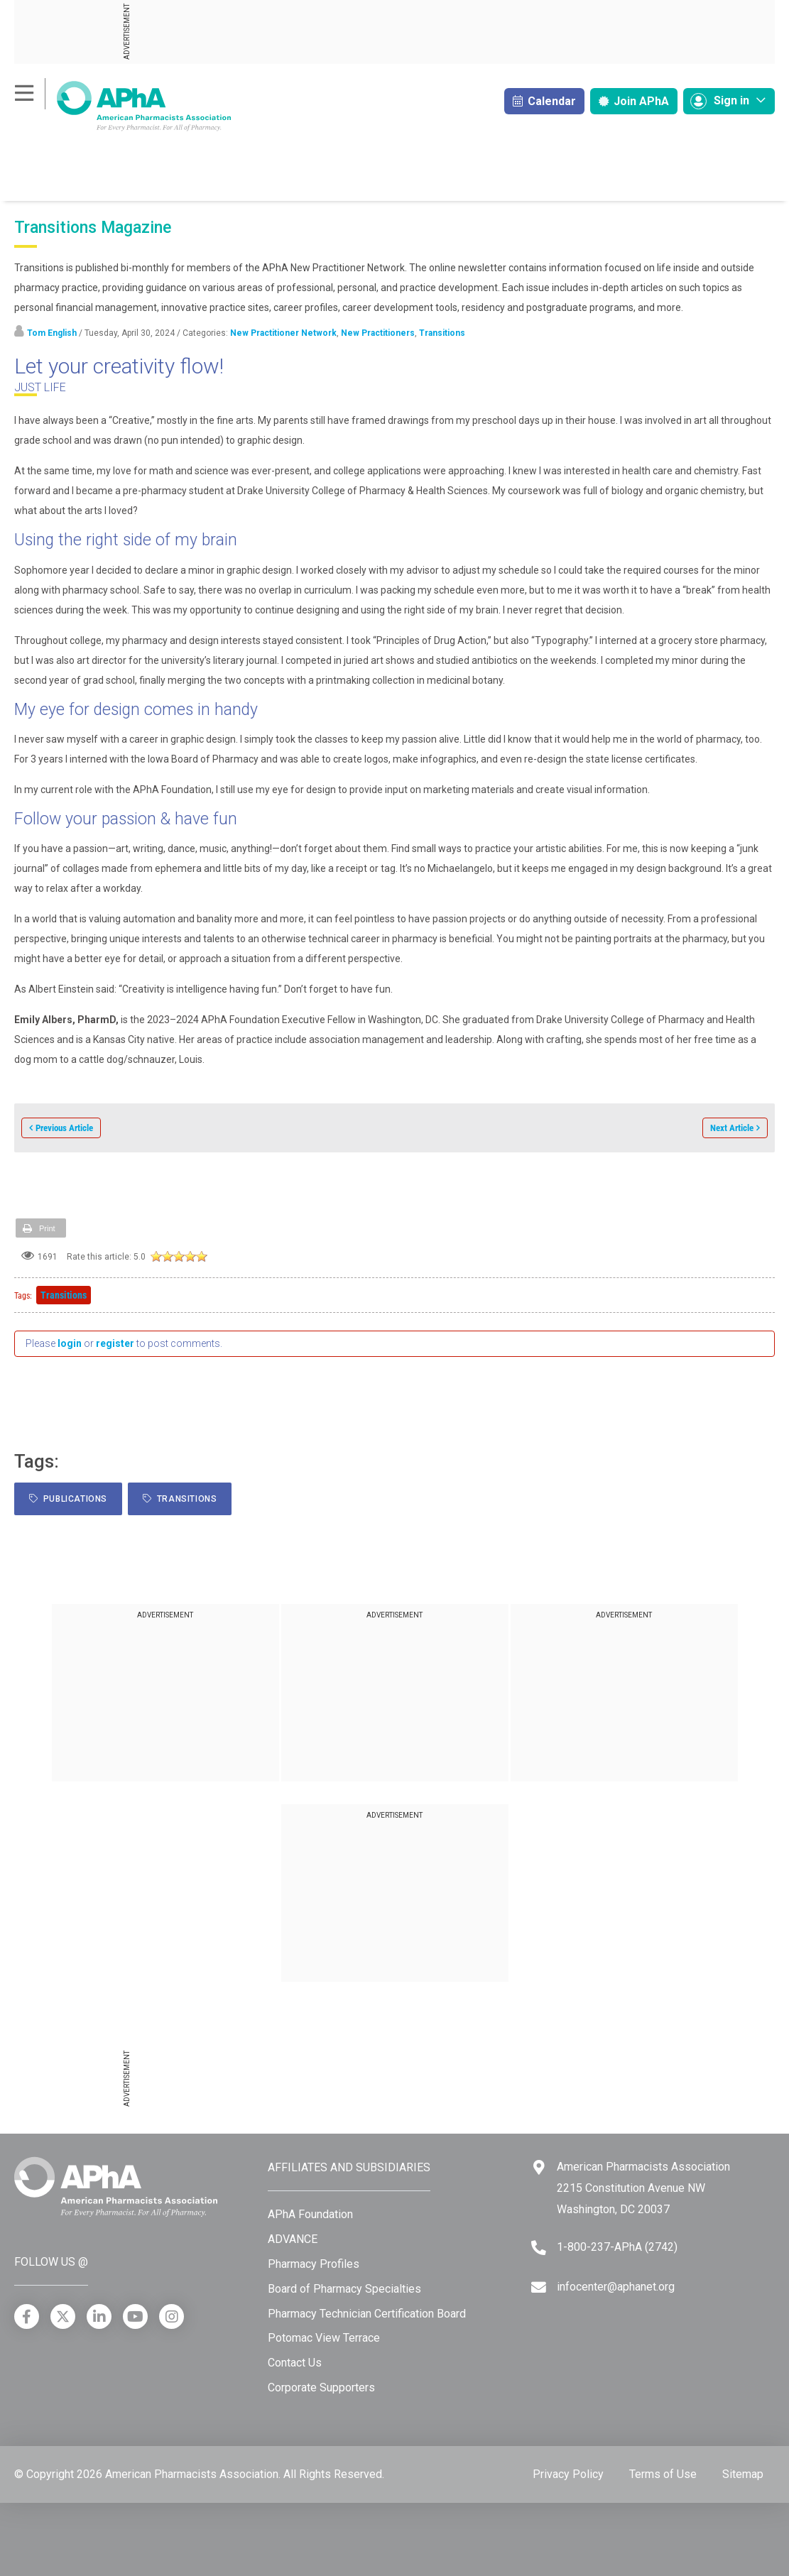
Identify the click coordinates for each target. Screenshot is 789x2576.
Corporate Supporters (321, 2387)
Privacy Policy (568, 2474)
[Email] (538, 2287)
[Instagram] (171, 2316)
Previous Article (64, 1128)
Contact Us (295, 2362)
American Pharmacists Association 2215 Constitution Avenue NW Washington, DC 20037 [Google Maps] (643, 2187)
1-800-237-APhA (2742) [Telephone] (617, 2247)
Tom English (52, 333)
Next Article (731, 1128)
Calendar (544, 101)
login (70, 1343)
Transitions (442, 333)
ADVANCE (292, 2239)
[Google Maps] (539, 2167)
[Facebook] (26, 2316)
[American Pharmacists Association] (122, 105)
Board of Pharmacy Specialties (344, 2289)
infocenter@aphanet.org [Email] (616, 2286)
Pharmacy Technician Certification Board (367, 2313)
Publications (68, 1499)
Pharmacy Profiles (313, 2264)
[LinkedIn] (99, 2316)
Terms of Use (663, 2474)
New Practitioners (378, 333)
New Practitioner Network (283, 333)
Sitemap (742, 2474)
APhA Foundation (310, 2214)
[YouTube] (135, 2316)
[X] (62, 2316)
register (115, 1343)
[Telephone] (538, 2247)
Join (634, 101)
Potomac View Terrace (324, 2338)
